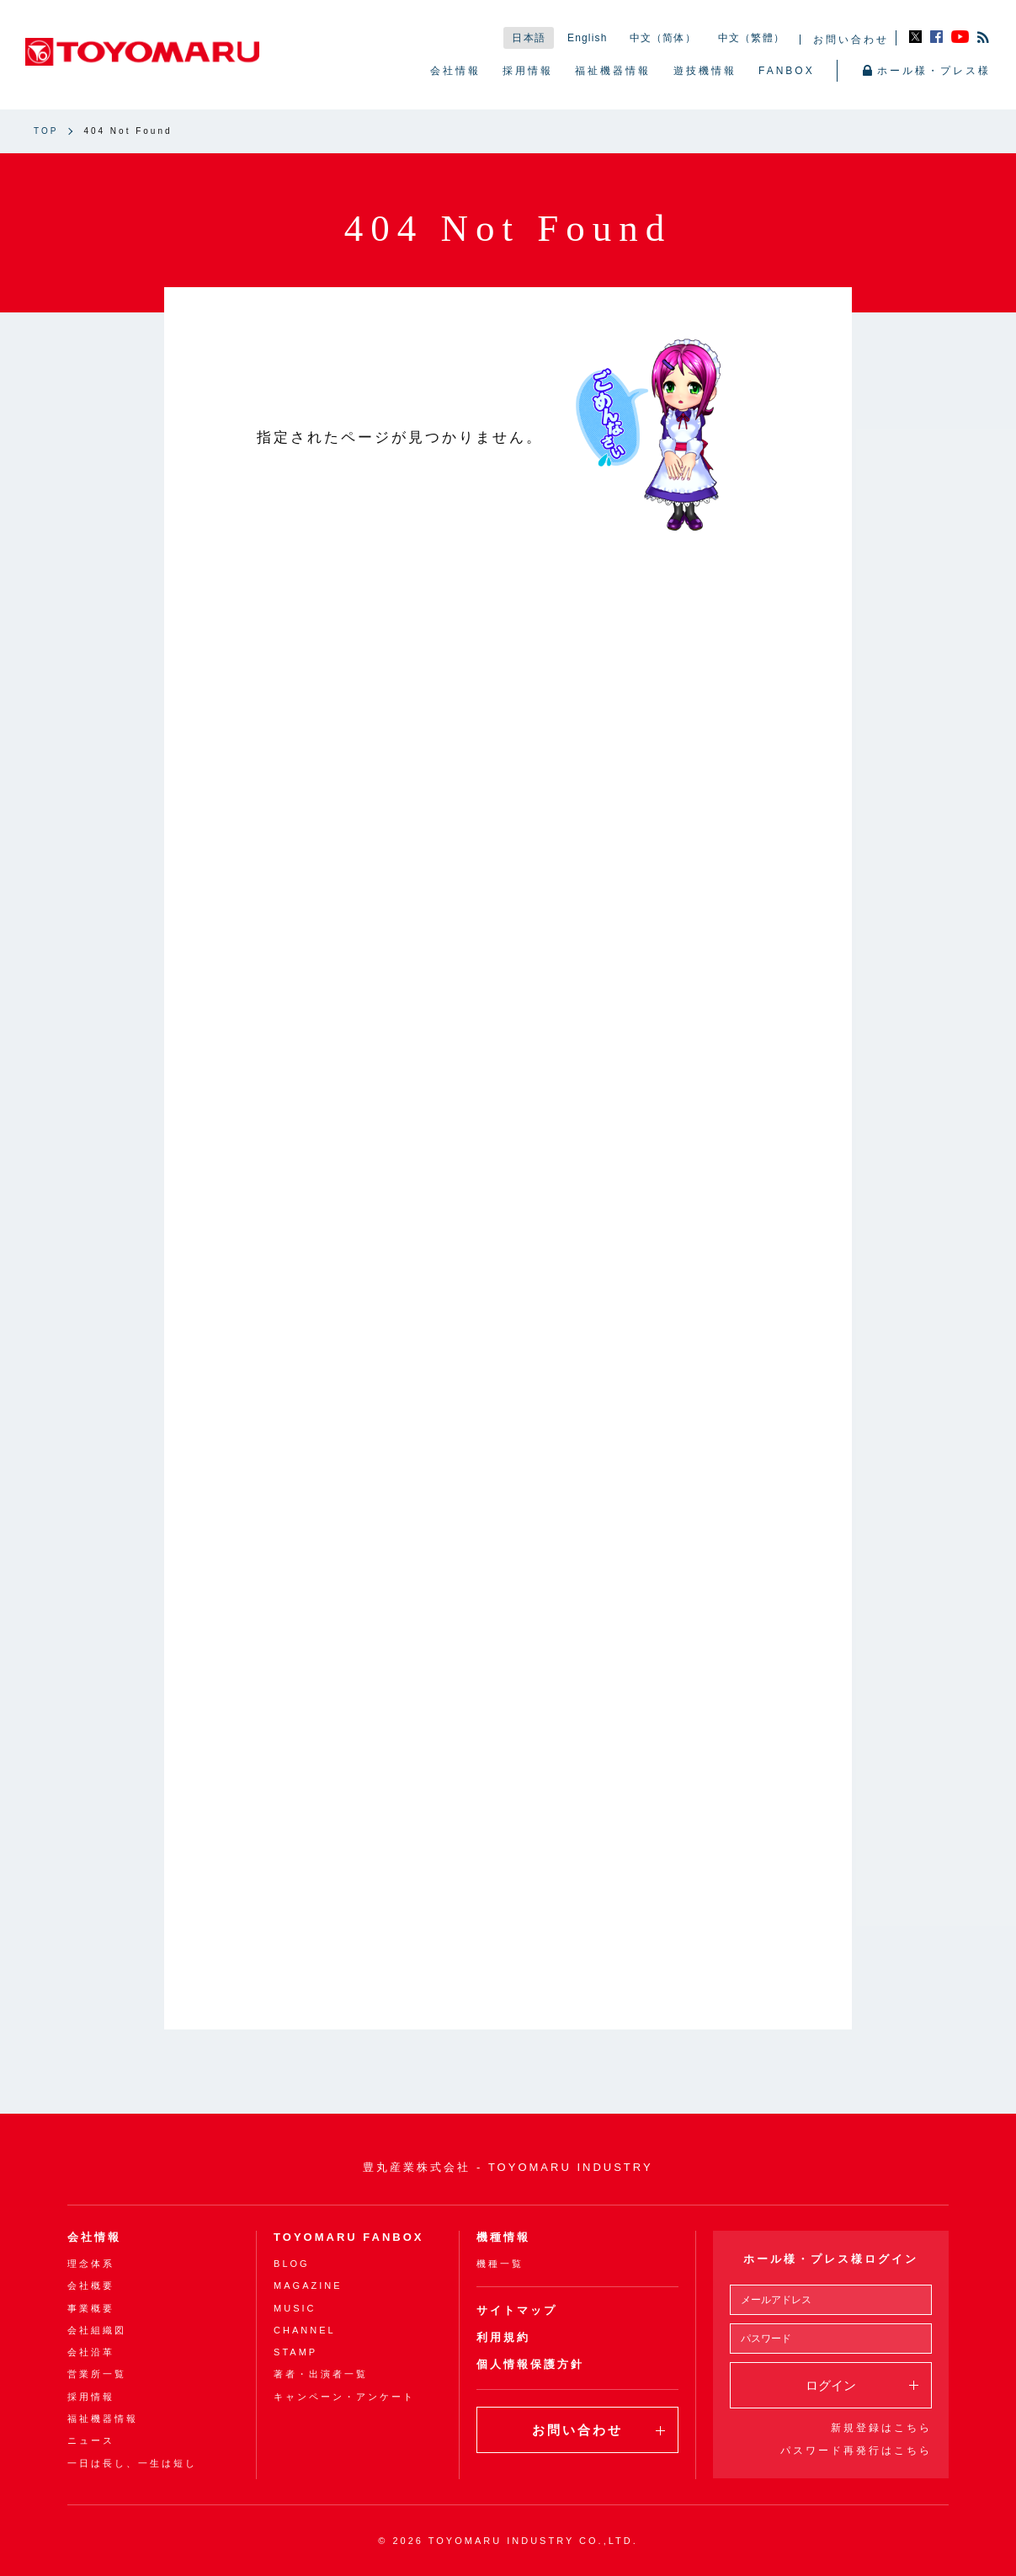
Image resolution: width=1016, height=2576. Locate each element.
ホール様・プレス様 (927, 71)
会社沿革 (90, 2352)
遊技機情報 (705, 71)
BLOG (292, 2264)
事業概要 (90, 2308)
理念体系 (90, 2264)
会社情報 (455, 71)
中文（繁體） (751, 38)
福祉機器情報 (613, 71)
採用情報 (528, 71)
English (587, 38)
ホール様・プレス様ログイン (830, 2259)
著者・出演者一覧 (321, 2374)
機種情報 (503, 2237)
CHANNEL (305, 2330)
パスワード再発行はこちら (856, 2450)
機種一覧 (500, 2264)
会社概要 (90, 2285)
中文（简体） (663, 38)
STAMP (295, 2352)
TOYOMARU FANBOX (348, 2237)
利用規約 (503, 2337)
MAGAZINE (308, 2285)
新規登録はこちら (881, 2428)
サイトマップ (516, 2310)
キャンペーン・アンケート (344, 2397)
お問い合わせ (851, 40)
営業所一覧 (96, 2374)
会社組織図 (96, 2330)
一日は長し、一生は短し (132, 2463)
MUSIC (295, 2308)
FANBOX (786, 71)
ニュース (90, 2440)
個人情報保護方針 (530, 2364)
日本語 (528, 38)
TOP (46, 131)
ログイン (862, 2385)
